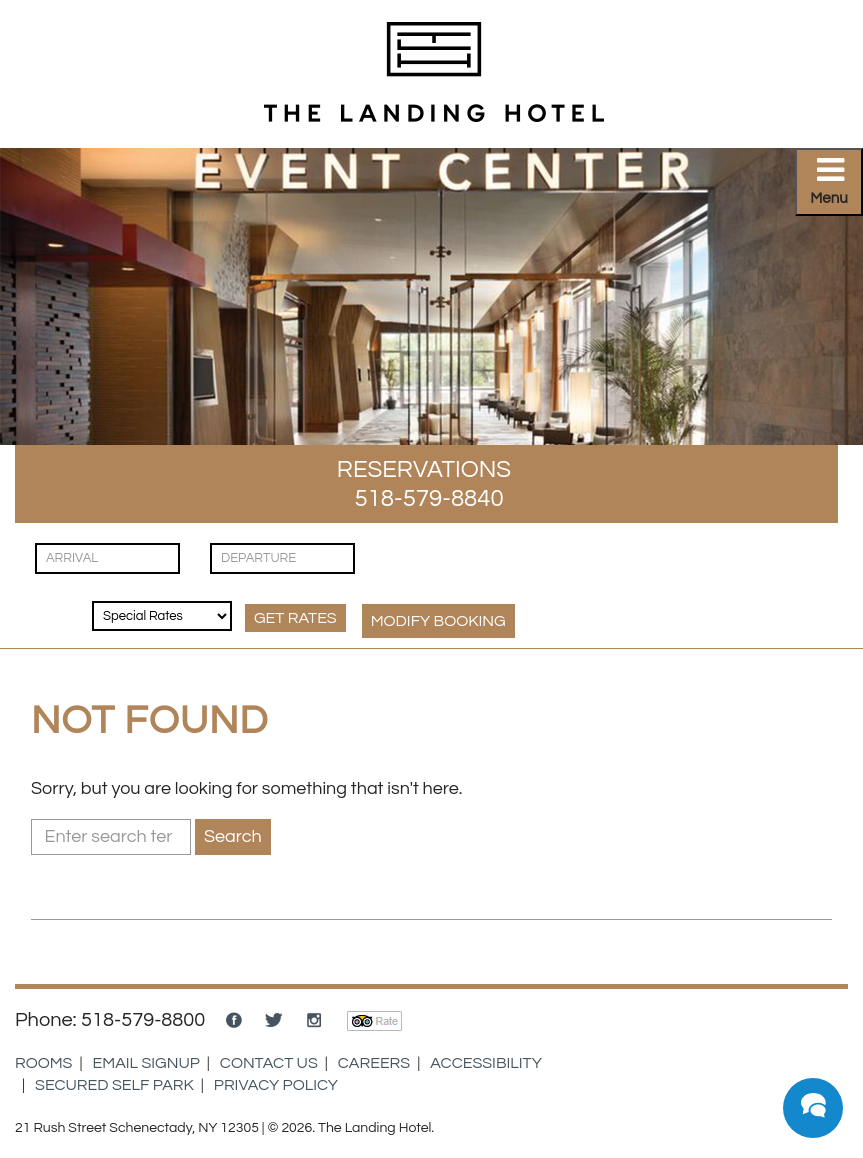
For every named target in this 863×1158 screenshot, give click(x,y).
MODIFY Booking (438, 621)
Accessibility (486, 1063)
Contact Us (269, 1063)
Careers (374, 1063)
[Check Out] (282, 558)
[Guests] (51, 599)
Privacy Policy (276, 1085)
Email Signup (146, 1063)
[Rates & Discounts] (162, 616)
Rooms (43, 1063)
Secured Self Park (114, 1085)
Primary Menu (836, 187)
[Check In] (107, 558)
